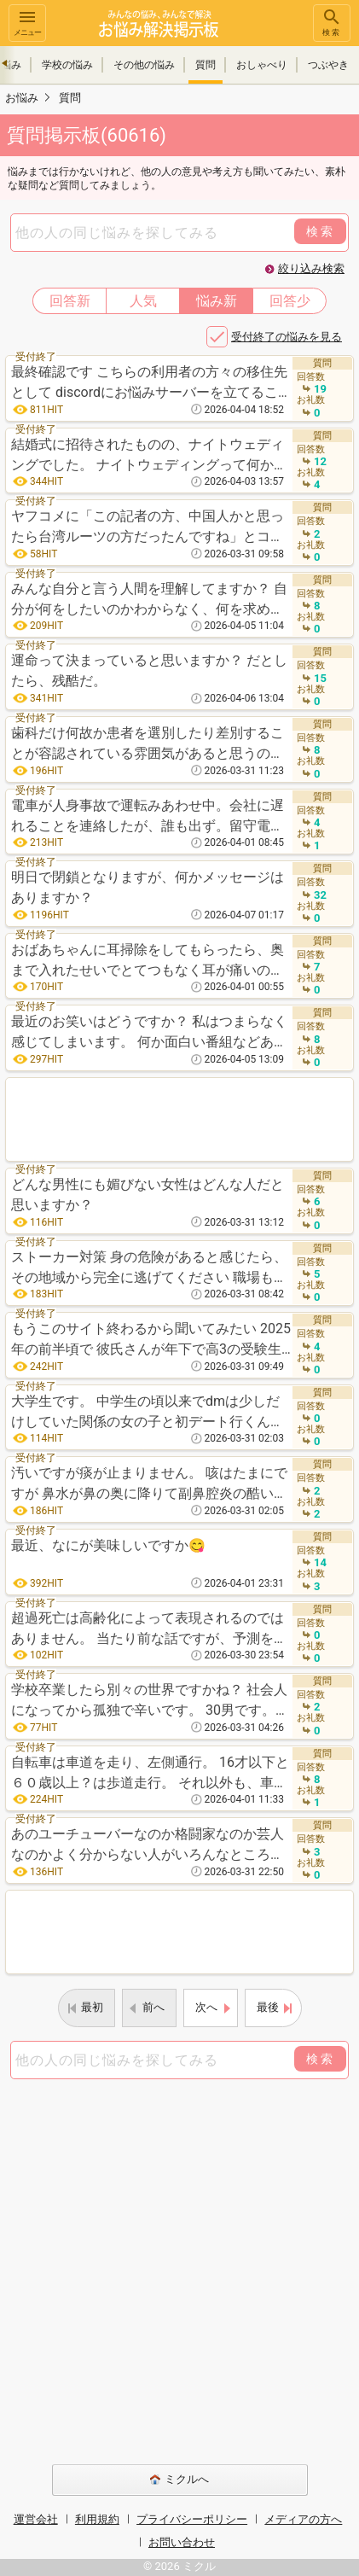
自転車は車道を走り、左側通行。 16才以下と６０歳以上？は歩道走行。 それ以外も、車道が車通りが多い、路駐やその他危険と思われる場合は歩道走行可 (150, 1774)
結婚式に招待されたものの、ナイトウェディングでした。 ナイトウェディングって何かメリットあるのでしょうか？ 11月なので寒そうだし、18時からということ (150, 456)
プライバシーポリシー (191, 2519)
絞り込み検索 (311, 268)
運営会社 (36, 2519)
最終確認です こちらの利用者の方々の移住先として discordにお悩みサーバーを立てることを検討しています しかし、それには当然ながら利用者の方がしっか (151, 384)
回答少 (289, 301)
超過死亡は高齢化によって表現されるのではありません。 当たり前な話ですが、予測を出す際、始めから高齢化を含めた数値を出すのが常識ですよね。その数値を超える (149, 1630)
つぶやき (328, 65)
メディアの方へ (303, 2519)
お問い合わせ (181, 2542)
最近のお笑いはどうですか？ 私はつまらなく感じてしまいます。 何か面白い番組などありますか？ (149, 1033)
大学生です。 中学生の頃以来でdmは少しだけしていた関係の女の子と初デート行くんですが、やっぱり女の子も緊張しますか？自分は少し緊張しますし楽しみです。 (147, 1413)
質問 (205, 65)
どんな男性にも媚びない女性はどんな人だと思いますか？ (147, 1194)
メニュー (27, 22)
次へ (206, 2007)
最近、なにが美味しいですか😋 (108, 1545)
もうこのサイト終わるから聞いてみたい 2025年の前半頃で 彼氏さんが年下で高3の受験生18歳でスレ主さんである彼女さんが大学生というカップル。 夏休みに (151, 1340)
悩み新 (216, 301)
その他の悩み (144, 65)
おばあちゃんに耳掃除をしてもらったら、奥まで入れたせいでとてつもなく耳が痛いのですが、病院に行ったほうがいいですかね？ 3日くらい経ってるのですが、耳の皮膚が (147, 961)
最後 (268, 2007)
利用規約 (97, 2519)
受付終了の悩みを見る (286, 336)
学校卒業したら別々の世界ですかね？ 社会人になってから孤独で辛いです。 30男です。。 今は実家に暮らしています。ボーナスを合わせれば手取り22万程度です (150, 1701)
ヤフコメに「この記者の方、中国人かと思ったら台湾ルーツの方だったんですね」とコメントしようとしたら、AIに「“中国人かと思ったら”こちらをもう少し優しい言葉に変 (149, 528)
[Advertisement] (179, 1119)
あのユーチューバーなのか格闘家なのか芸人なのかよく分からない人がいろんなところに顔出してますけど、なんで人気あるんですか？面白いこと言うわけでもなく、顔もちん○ (151, 1846)
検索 (331, 22)
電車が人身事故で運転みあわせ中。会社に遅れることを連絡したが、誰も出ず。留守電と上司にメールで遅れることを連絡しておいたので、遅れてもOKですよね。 (147, 817)
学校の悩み (67, 65)
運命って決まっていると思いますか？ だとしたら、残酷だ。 (149, 670)
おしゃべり (261, 65)
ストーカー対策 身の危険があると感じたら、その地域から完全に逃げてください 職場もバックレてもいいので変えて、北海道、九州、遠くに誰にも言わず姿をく (149, 1269)
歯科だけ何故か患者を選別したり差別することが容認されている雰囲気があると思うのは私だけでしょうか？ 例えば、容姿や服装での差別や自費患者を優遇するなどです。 (149, 745)
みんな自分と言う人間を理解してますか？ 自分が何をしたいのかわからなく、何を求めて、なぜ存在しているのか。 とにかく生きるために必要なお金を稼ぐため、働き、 (149, 600)
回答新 (69, 301)
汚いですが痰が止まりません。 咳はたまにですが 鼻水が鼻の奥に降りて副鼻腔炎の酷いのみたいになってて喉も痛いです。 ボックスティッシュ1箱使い (149, 1485)
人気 (143, 301)
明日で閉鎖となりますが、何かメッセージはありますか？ (147, 887)
